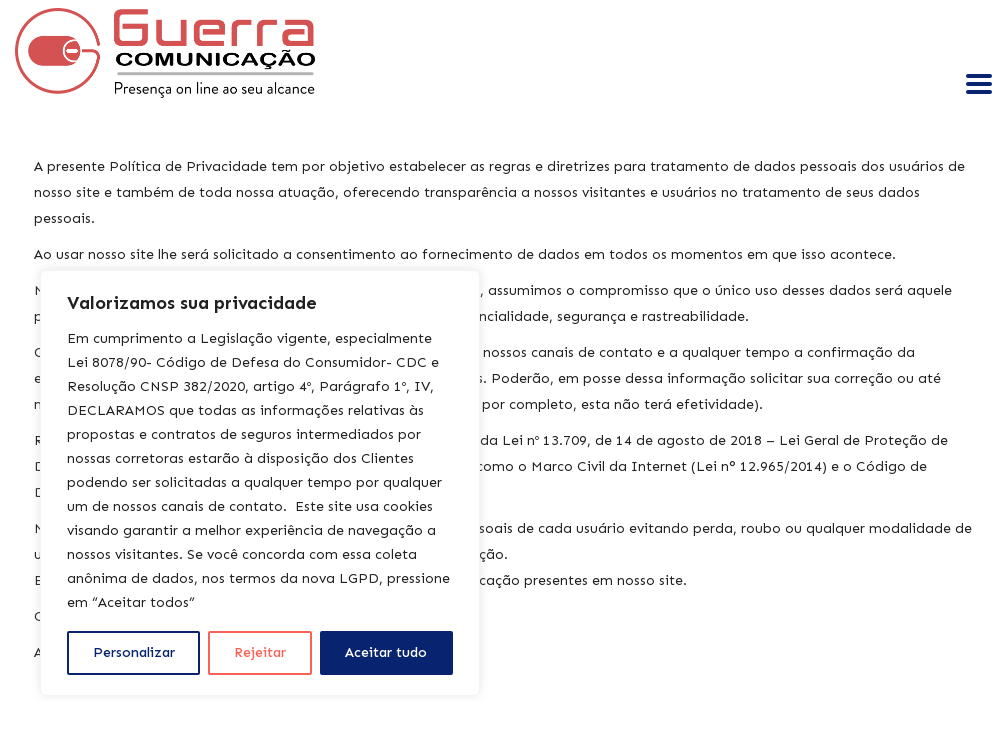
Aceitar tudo (386, 652)
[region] (260, 483)
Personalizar (134, 652)
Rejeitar (260, 652)
